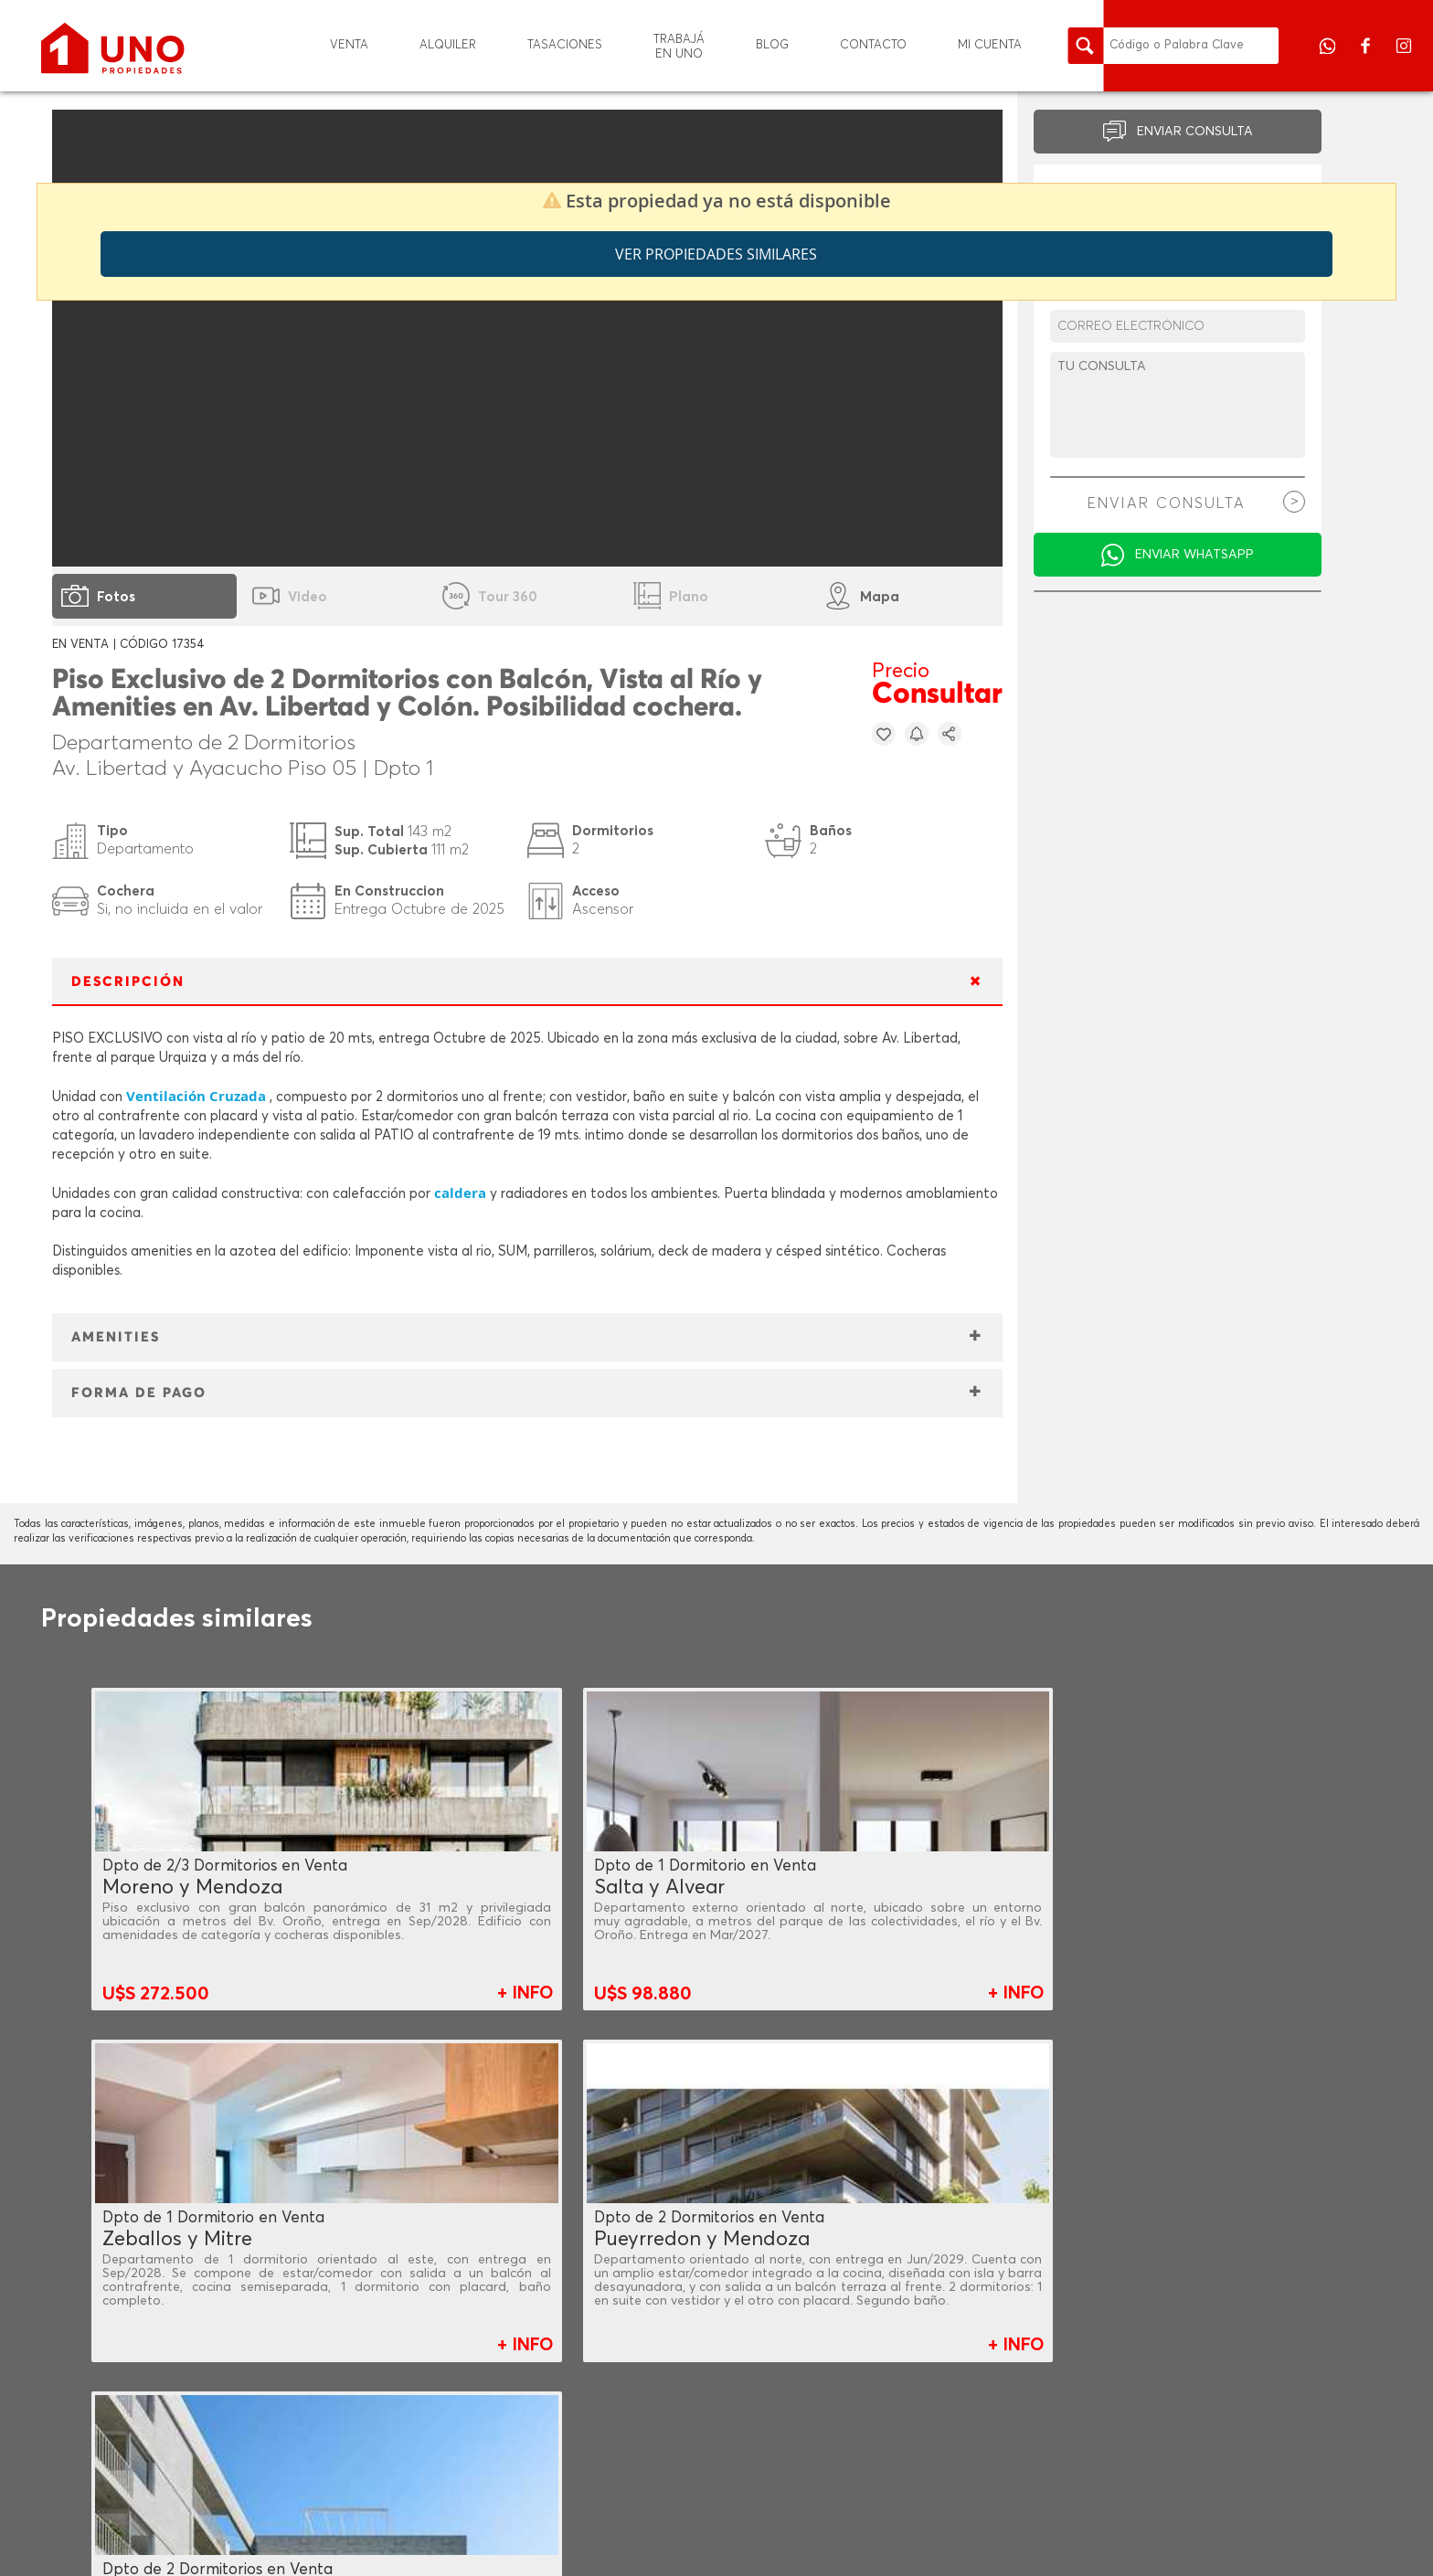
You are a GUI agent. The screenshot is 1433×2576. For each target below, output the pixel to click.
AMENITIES (115, 1337)
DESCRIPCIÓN (128, 982)
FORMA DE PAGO (139, 1393)
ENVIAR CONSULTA (1195, 131)
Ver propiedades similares (716, 254)
